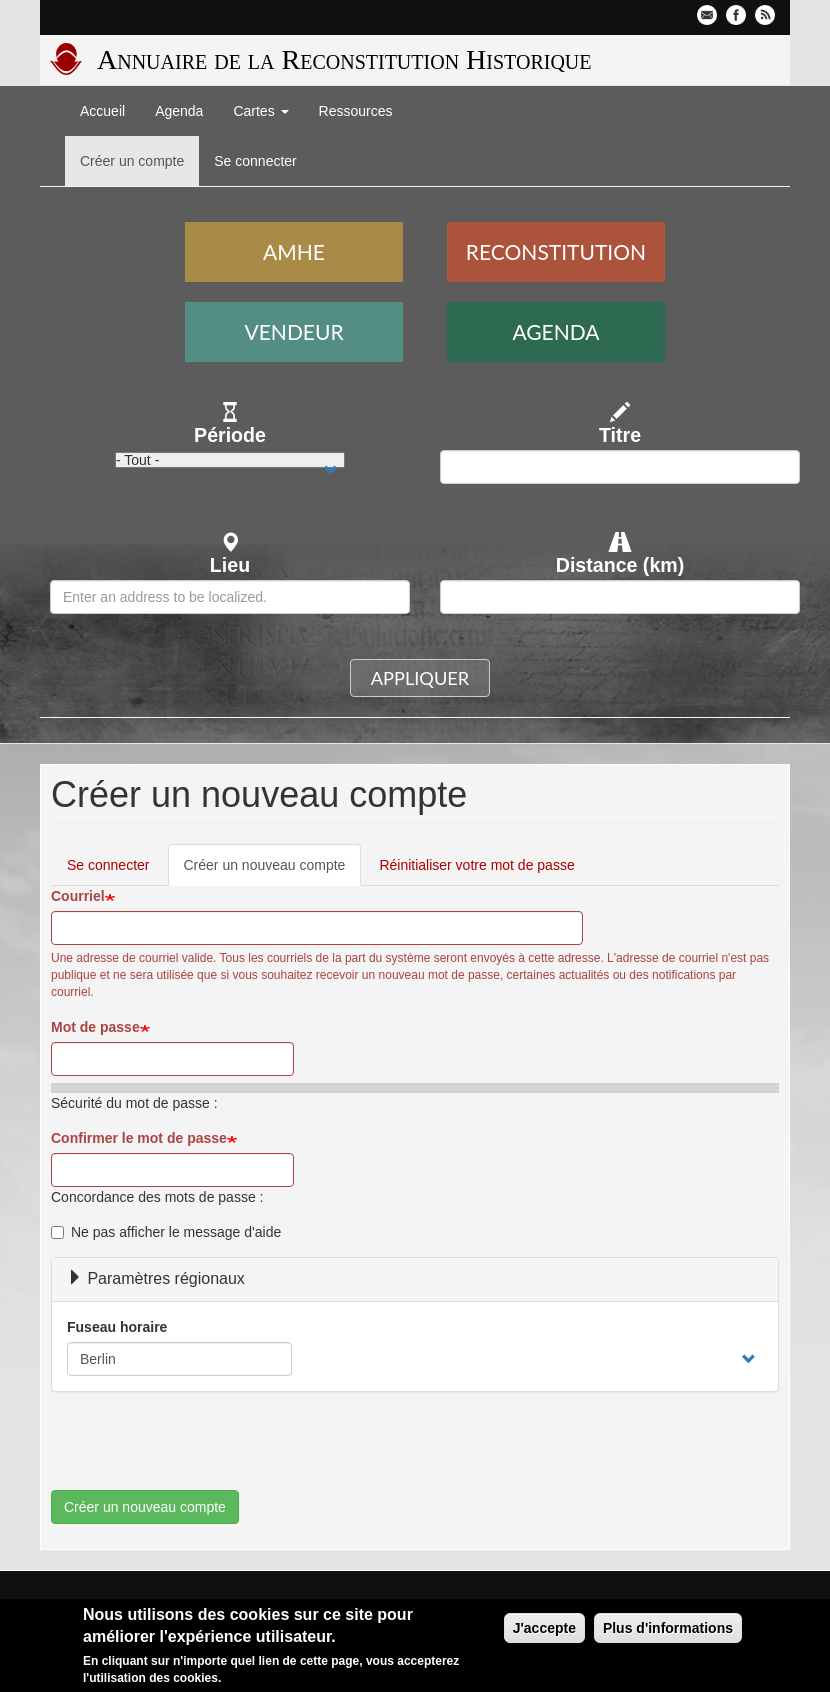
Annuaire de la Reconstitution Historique (344, 59)
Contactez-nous (707, 15)
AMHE (294, 251)
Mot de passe (95, 1027)
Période (230, 435)
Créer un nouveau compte (273, 870)
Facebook (736, 15)
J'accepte (544, 1628)
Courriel (78, 896)
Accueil (102, 111)
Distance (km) (620, 565)
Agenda (179, 111)
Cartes (260, 111)
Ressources (356, 111)
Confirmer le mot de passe (139, 1138)
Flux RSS (765, 15)
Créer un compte (132, 161)
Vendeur (294, 331)
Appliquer (420, 678)
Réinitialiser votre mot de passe (476, 865)
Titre (620, 435)
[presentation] (203, 1451)
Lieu (230, 565)
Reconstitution (556, 251)
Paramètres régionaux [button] (156, 1278)
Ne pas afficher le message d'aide (166, 1232)
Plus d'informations (668, 1628)
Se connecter (255, 161)
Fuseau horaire (117, 1327)
